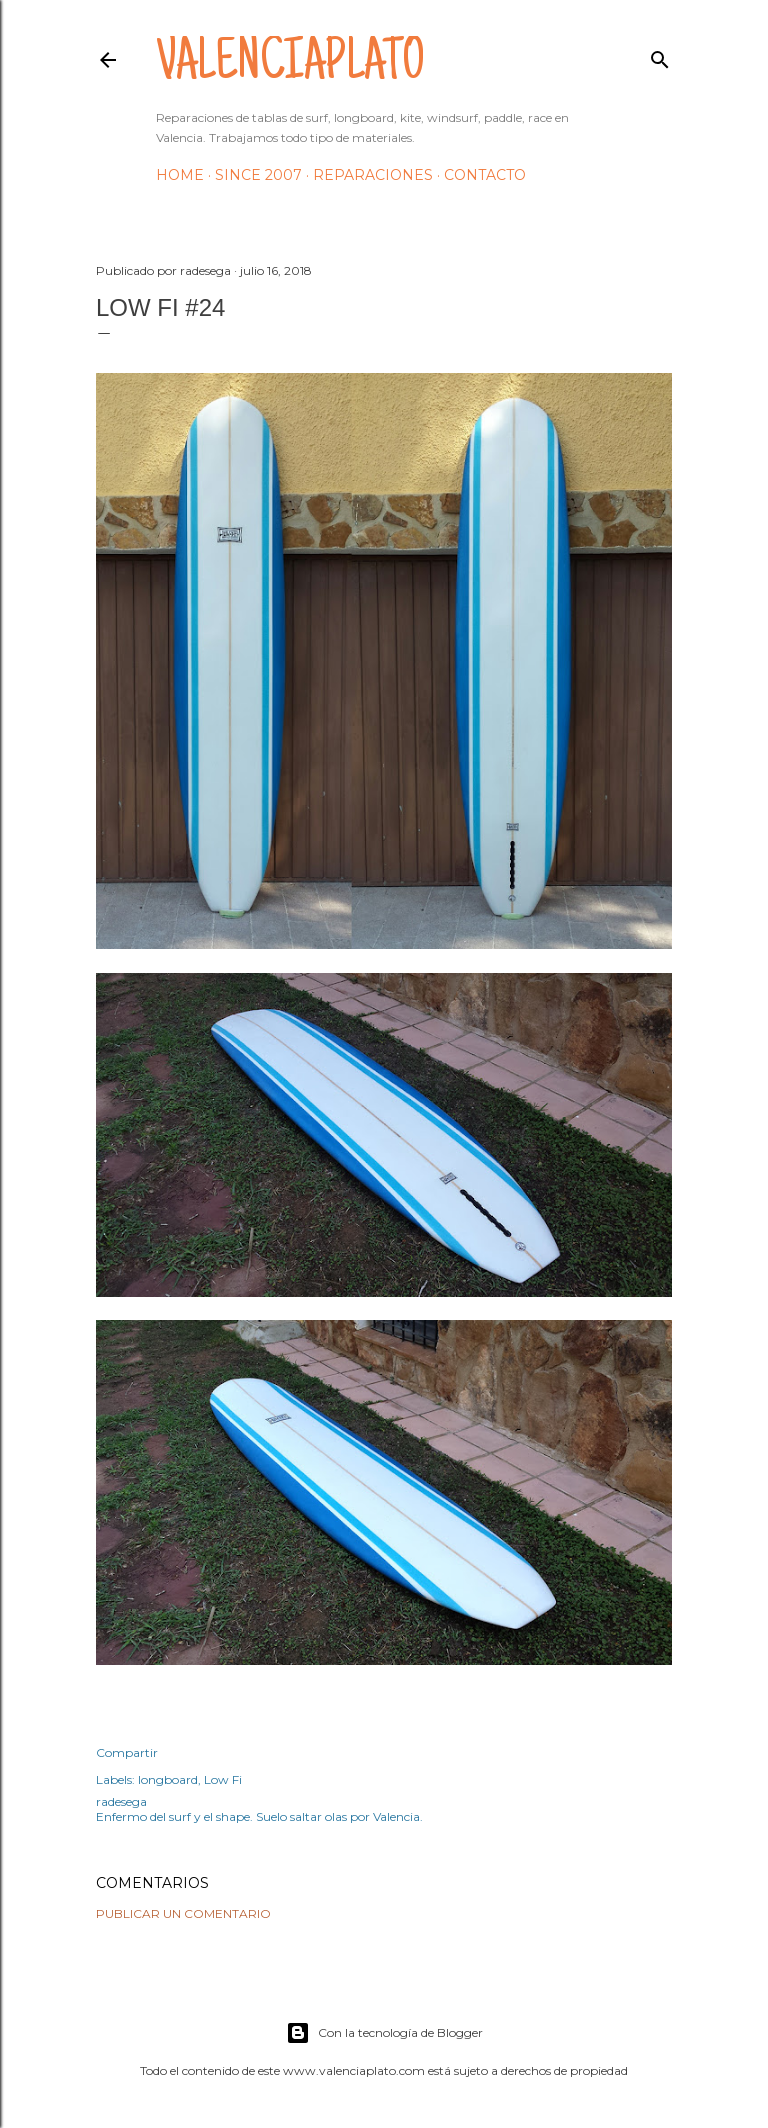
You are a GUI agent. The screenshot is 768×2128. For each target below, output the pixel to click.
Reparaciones (373, 175)
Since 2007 (258, 175)
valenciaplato (290, 66)
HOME (180, 175)
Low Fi (223, 1779)
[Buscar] (660, 55)
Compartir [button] (127, 1752)
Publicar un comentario (183, 1913)
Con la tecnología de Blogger (384, 2033)
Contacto (485, 175)
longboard (168, 1779)
